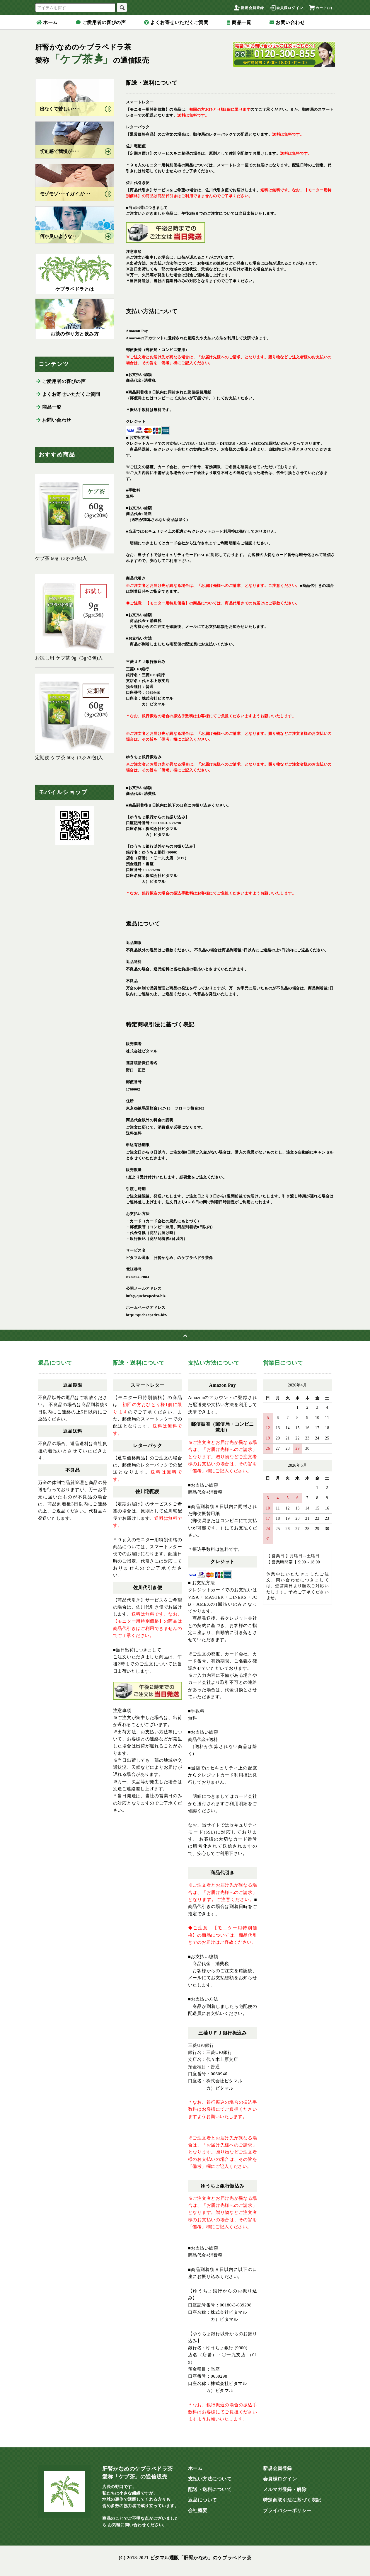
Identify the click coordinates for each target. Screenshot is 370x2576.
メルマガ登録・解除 (285, 2489)
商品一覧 (239, 22)
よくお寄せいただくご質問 (176, 22)
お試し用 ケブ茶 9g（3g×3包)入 (74, 617)
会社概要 (197, 2510)
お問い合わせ (287, 22)
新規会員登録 (249, 8)
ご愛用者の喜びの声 (101, 22)
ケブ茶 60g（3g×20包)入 (74, 517)
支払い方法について (210, 2478)
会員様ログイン (286, 8)
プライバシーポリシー (287, 2510)
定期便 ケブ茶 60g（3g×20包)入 (74, 717)
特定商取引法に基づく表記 (292, 2499)
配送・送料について (210, 2489)
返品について (202, 2499)
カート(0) (320, 8)
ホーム (47, 22)
